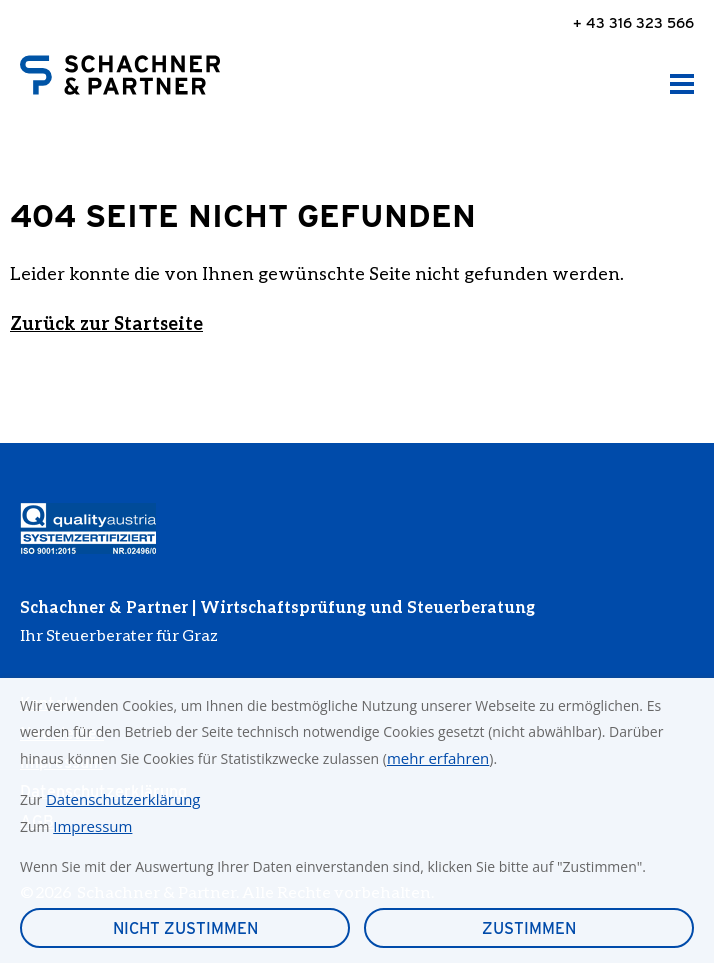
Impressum (92, 826)
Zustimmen (529, 928)
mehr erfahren (438, 758)
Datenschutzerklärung (123, 799)
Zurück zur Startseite (106, 323)
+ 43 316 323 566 (633, 22)
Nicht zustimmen (185, 928)
